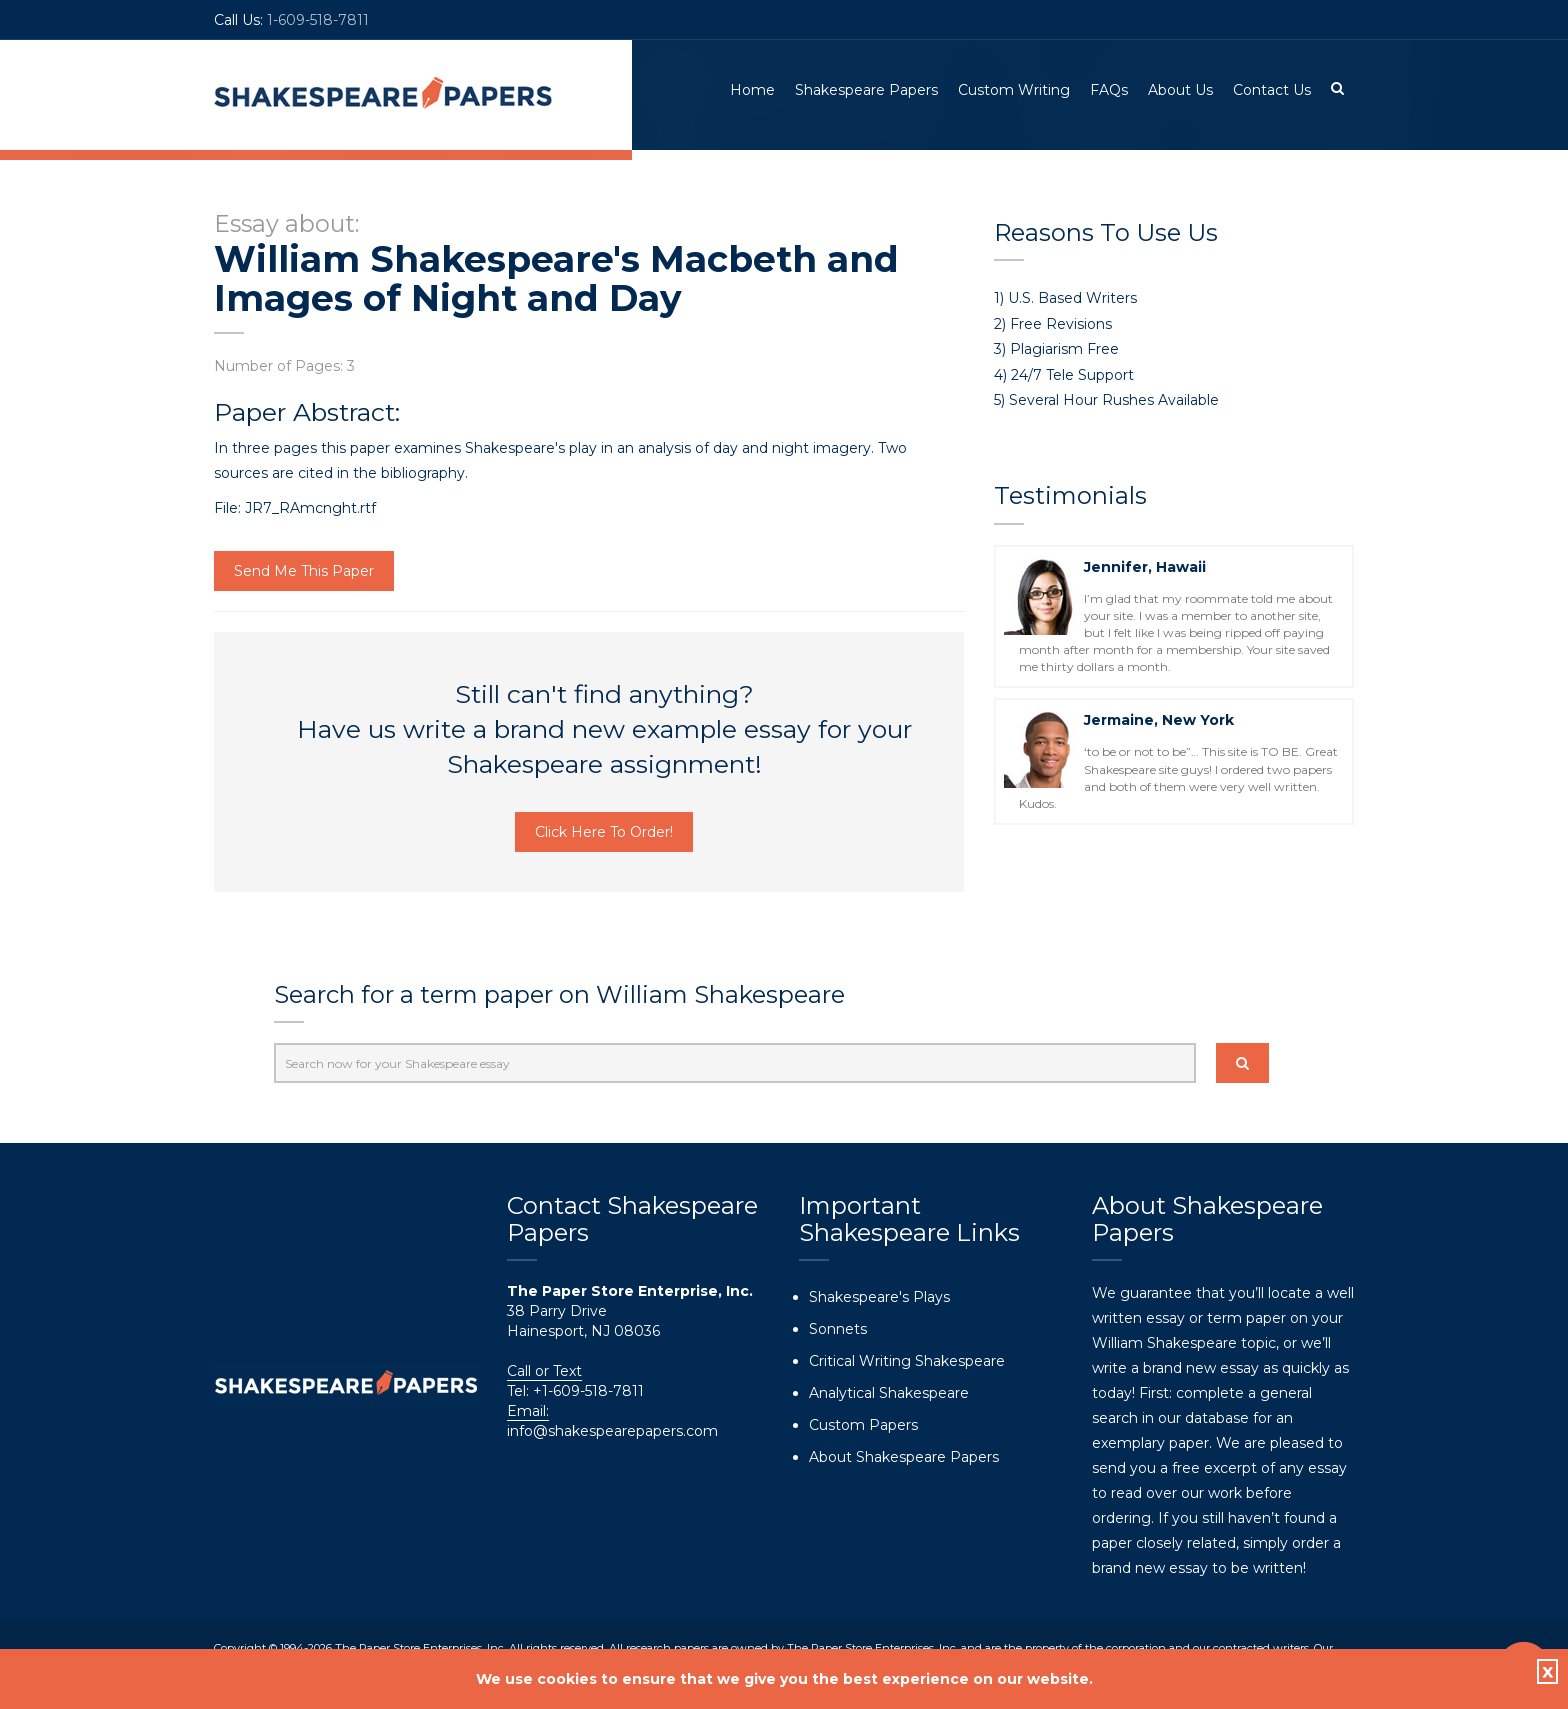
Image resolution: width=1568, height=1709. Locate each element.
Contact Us (1272, 90)
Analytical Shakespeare (889, 1393)
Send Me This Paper (304, 571)
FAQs (1109, 90)
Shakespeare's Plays (879, 1297)
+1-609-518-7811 (586, 1391)
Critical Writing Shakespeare (907, 1361)
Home (752, 90)
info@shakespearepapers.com (612, 1431)
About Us (1180, 90)
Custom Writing (1014, 90)
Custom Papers (863, 1425)
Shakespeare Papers (866, 90)
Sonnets (838, 1329)
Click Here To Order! (604, 832)
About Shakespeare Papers (904, 1457)
